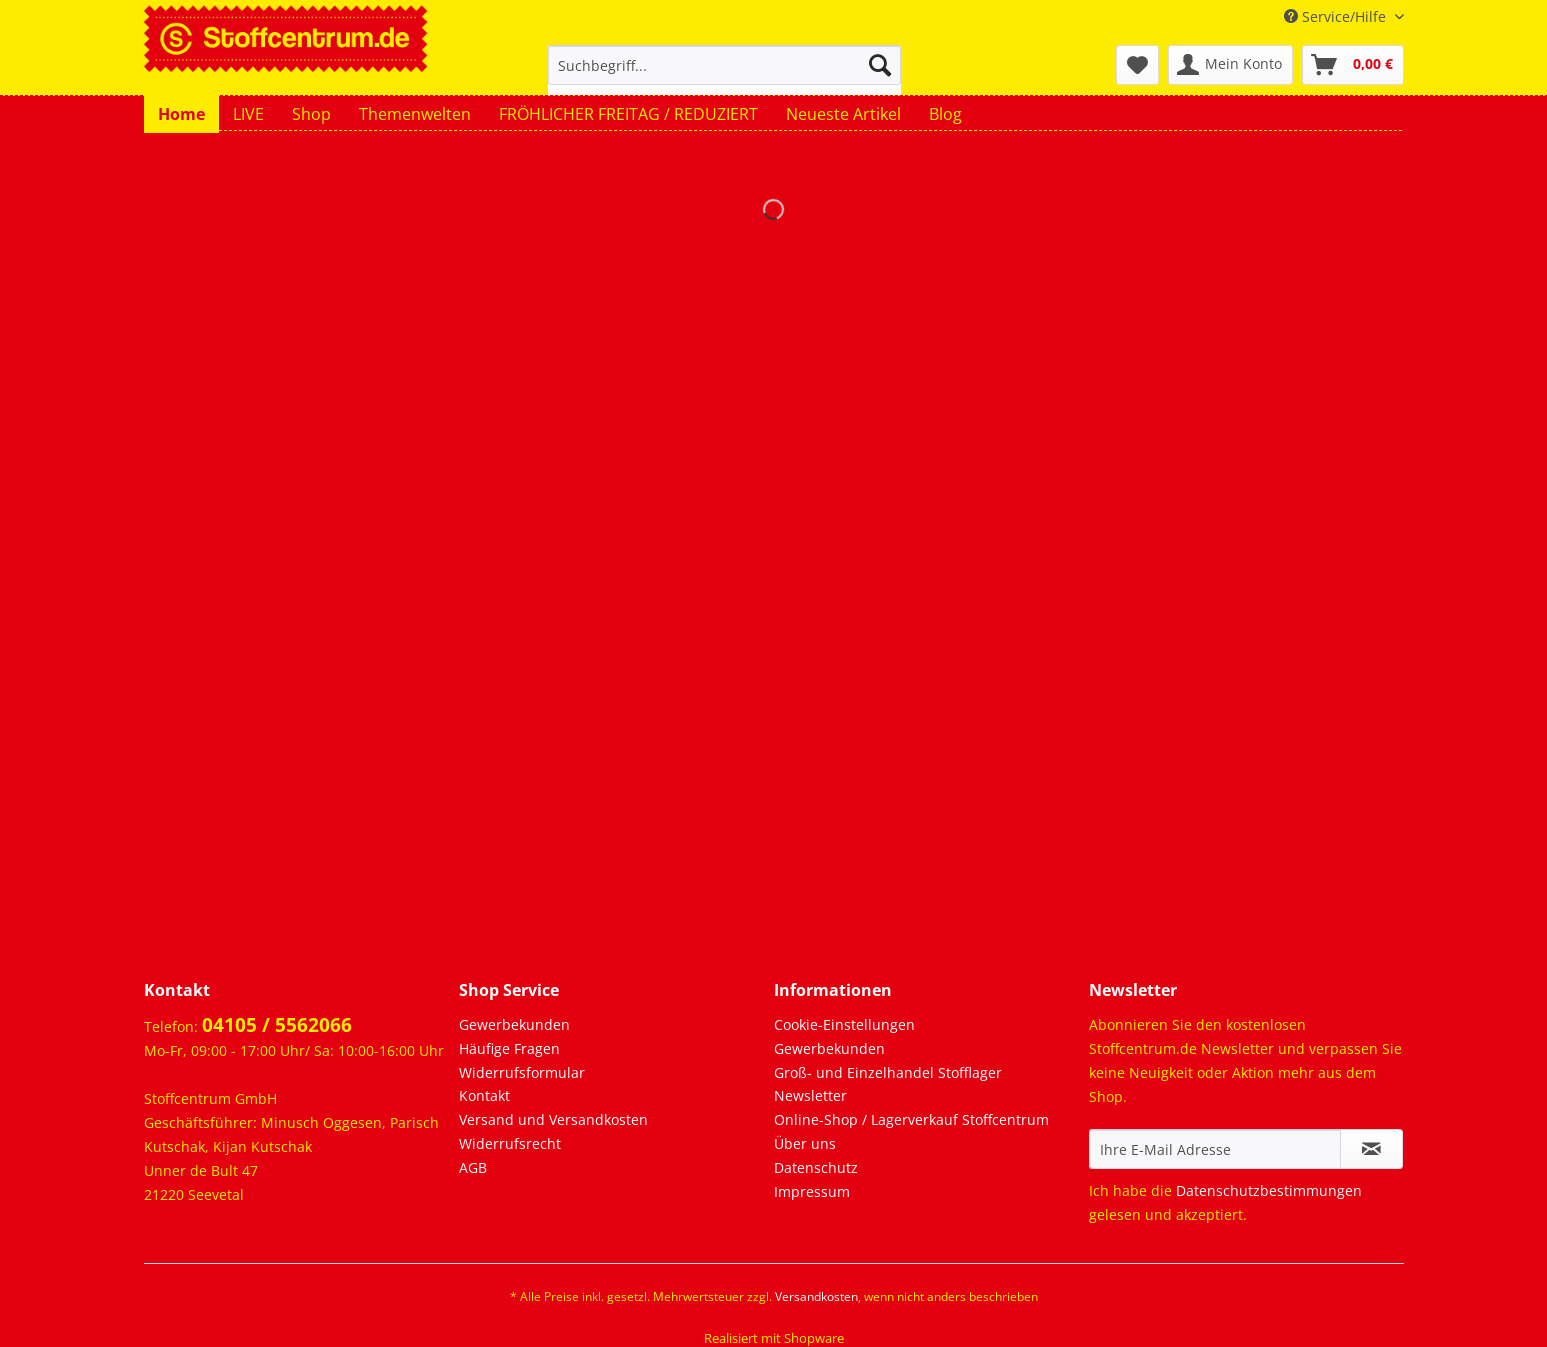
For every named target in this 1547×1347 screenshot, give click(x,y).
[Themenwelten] (415, 114)
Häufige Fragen (509, 1048)
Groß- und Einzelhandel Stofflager (888, 1072)
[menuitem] (724, 74)
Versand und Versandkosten (553, 1119)
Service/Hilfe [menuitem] (1337, 16)
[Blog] (945, 114)
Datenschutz (816, 1167)
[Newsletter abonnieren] (1371, 1149)
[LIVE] (248, 114)
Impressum (812, 1191)
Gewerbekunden (514, 1024)
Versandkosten (816, 1296)
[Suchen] (880, 65)
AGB (473, 1167)
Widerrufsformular (522, 1072)
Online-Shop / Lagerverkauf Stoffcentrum (911, 1119)
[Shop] (311, 114)
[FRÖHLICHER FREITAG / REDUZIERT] (628, 114)
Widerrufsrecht (510, 1143)
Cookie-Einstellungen (844, 1024)
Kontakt (484, 1095)
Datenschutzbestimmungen (1269, 1190)
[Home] (181, 114)
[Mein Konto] (1230, 65)
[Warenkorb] (1353, 65)
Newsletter (810, 1095)
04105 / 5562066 (277, 1025)
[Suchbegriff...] (724, 65)
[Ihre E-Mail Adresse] (1215, 1149)
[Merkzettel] (1137, 65)
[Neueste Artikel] (843, 114)
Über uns (805, 1143)
